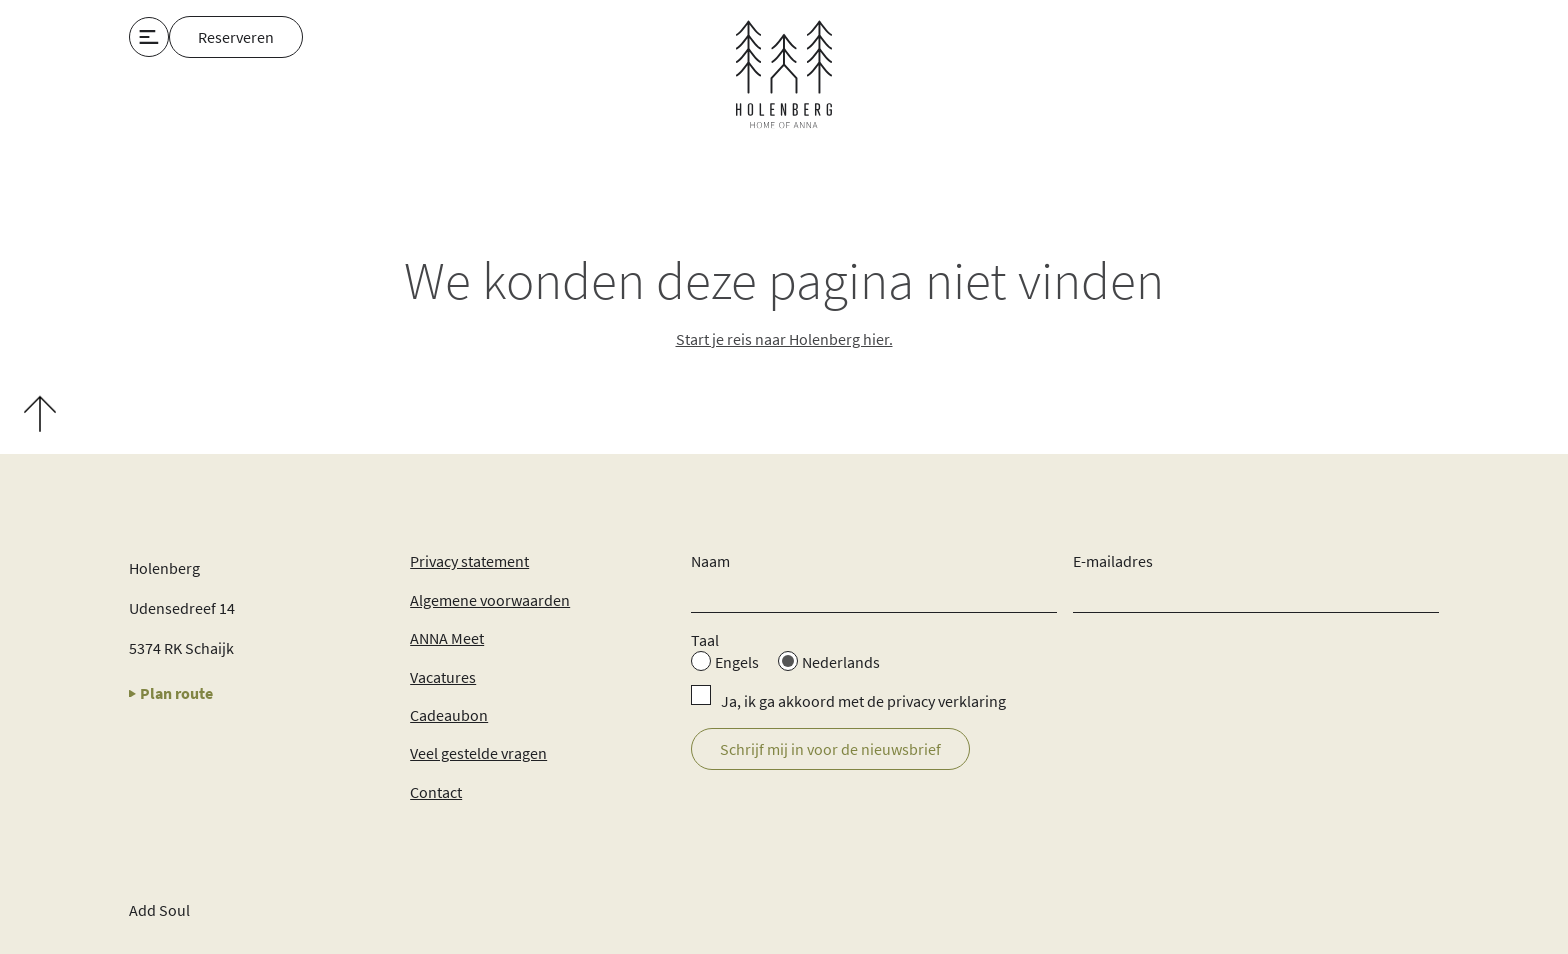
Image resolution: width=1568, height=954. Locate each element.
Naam (710, 561)
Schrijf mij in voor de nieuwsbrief (830, 749)
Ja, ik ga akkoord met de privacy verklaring (863, 701)
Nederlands (841, 662)
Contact (436, 792)
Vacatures (443, 677)
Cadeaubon (449, 715)
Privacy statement (469, 561)
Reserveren (236, 37)
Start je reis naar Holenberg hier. (784, 339)
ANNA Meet (447, 638)
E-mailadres (1113, 561)
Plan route (171, 693)
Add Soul (159, 910)
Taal (705, 640)
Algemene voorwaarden (490, 600)
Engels (737, 662)
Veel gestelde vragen (478, 753)
